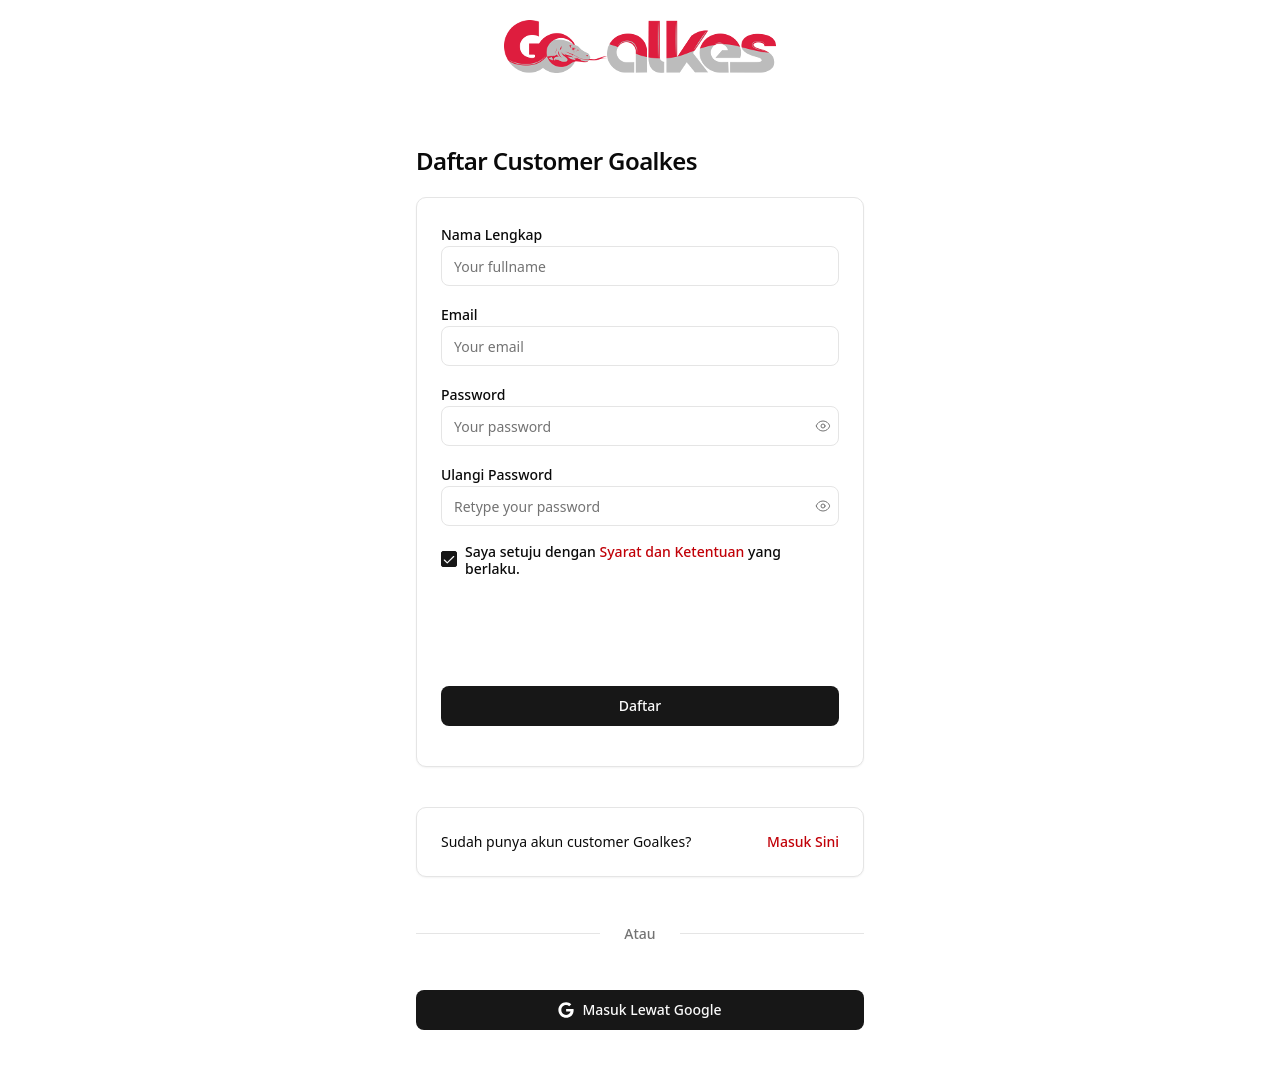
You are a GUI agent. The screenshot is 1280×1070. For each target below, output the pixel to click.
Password (473, 394)
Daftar (640, 705)
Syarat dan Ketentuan (674, 551)
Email (459, 314)
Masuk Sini (803, 841)
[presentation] (593, 631)
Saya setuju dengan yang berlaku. (623, 559)
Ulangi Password (496, 474)
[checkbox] (449, 559)
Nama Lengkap (491, 234)
